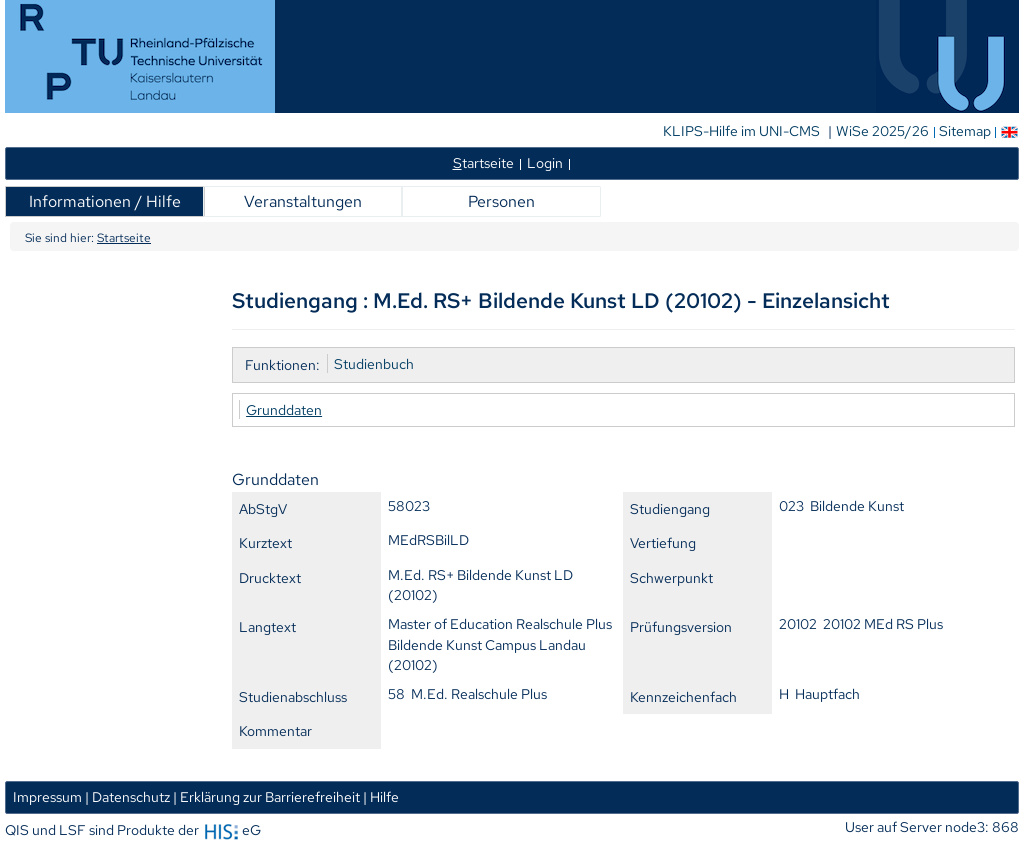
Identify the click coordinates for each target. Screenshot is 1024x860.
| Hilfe (381, 796)
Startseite (124, 238)
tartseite (483, 162)
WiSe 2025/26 (884, 131)
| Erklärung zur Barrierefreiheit (266, 796)
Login (545, 162)
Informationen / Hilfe (105, 201)
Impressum (47, 796)
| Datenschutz (127, 796)
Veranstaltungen (303, 201)
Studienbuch (374, 363)
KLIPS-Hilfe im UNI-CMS (743, 131)
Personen (501, 201)
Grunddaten (284, 409)
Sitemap (965, 131)
